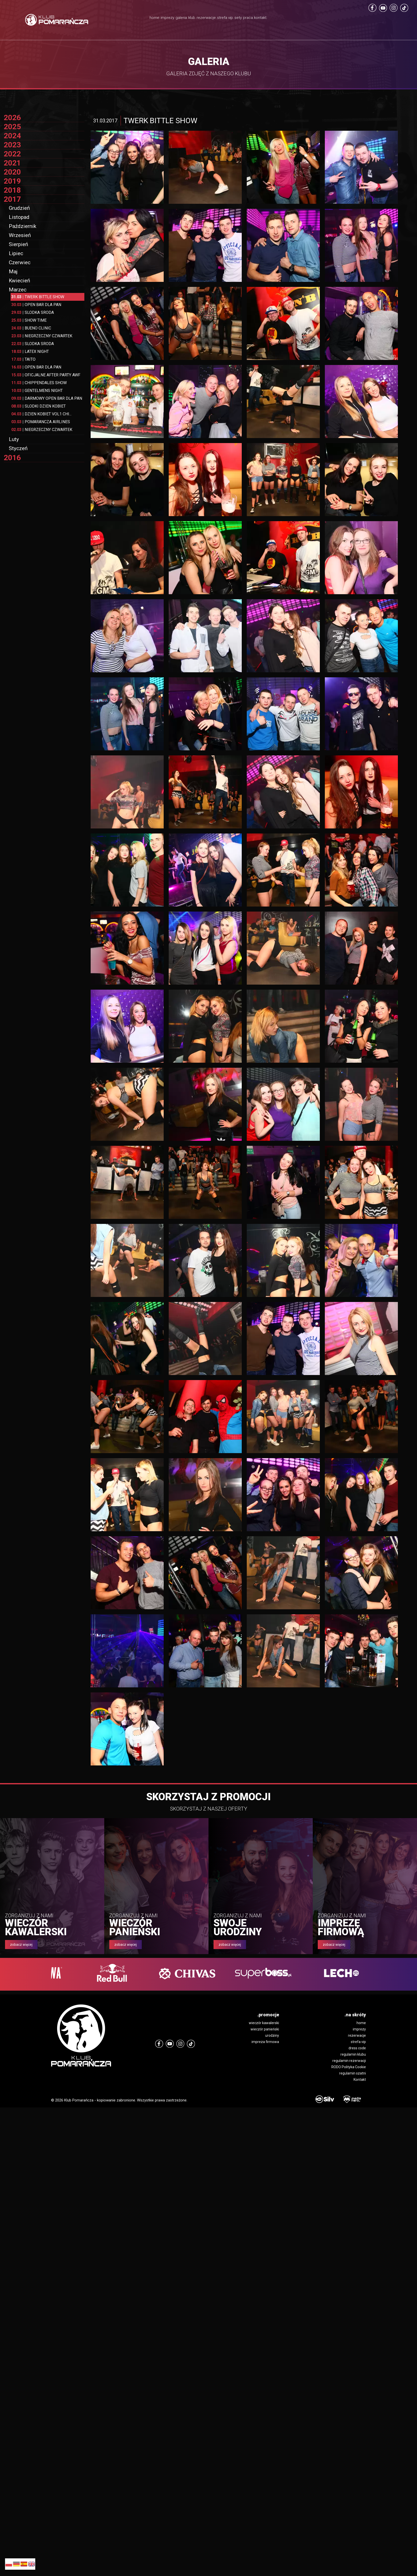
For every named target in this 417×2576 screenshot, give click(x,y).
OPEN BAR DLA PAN (36, 304)
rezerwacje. (208, 19)
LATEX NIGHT (30, 351)
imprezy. (128, 19)
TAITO (23, 359)
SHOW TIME (29, 320)
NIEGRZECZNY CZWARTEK (41, 335)
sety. (266, 19)
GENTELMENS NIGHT (37, 390)
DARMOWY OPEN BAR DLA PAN (46, 398)
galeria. (156, 19)
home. (102, 19)
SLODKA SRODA (32, 312)
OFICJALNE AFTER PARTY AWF (45, 375)
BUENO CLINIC (31, 328)
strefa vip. (242, 25)
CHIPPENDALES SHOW (39, 382)
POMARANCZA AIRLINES (40, 421)
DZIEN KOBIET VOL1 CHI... (41, 414)
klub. (179, 19)
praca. (288, 19)
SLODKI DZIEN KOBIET (38, 406)
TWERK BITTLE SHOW (37, 296)
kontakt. (313, 19)
